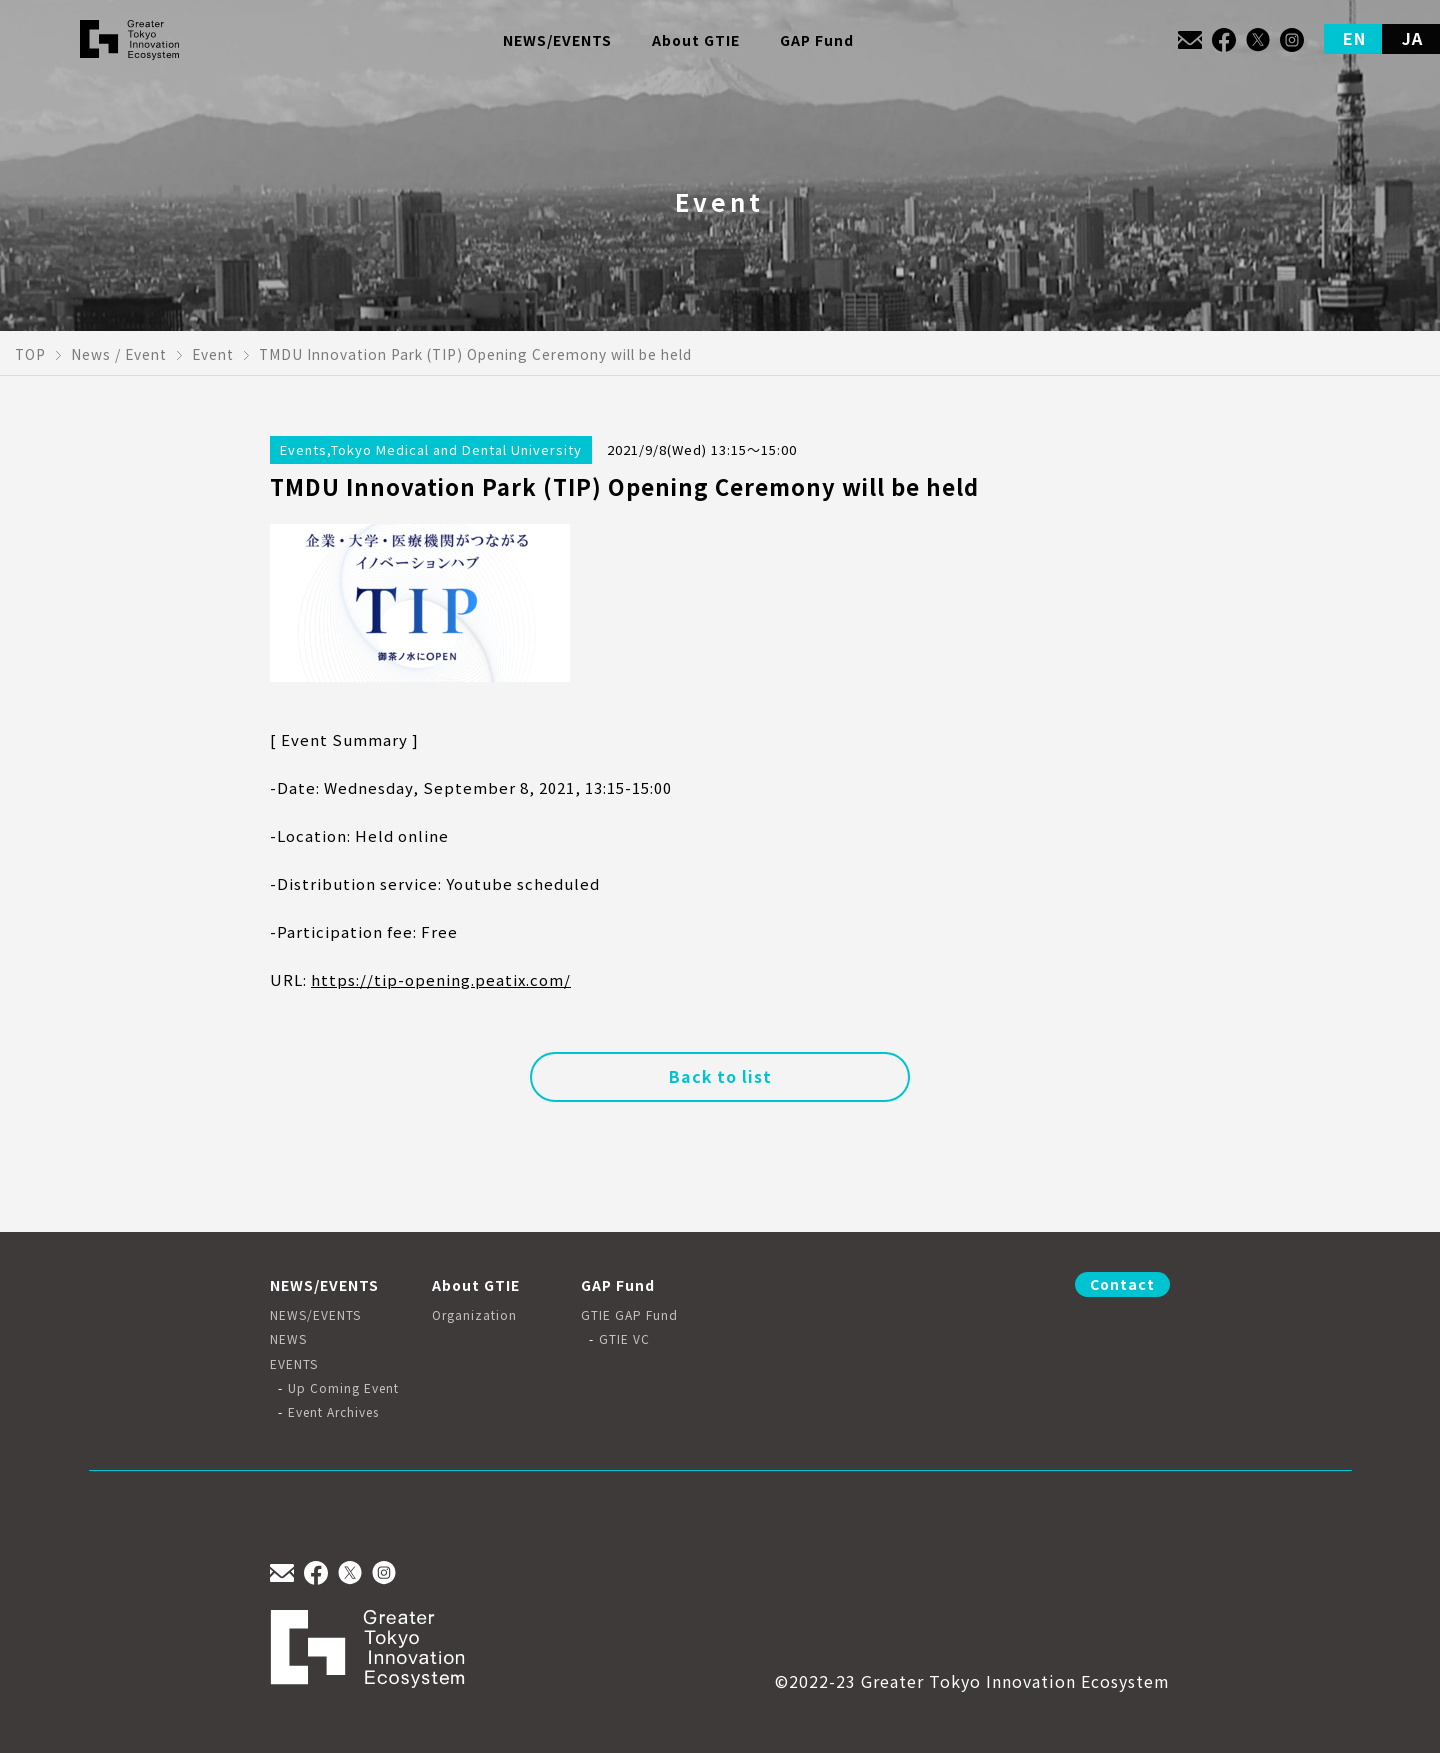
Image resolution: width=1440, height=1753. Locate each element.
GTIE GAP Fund (629, 1315)
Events (303, 449)
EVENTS (294, 1364)
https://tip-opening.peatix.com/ (441, 979)
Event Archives (333, 1412)
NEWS (288, 1339)
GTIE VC (624, 1339)
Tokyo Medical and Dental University (456, 449)
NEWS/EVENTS (315, 1315)
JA (1412, 38)
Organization (474, 1315)
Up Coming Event (343, 1388)
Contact (1122, 1284)
